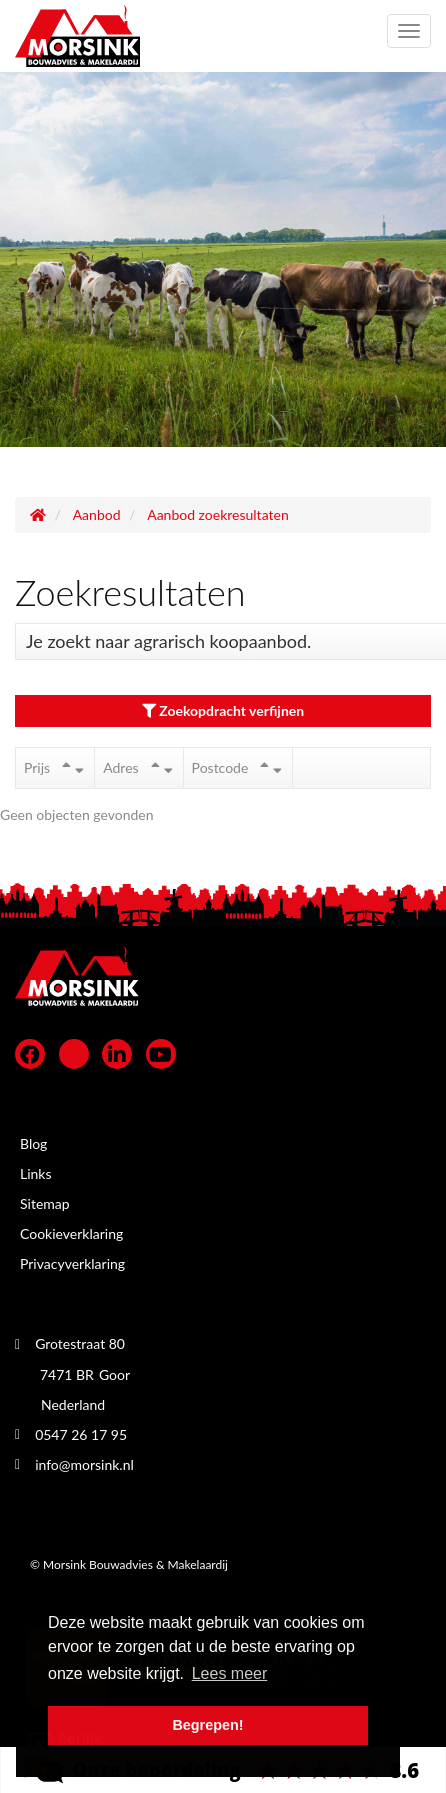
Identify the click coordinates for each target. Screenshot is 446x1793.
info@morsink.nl (84, 1464)
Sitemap (45, 1203)
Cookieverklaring (71, 1233)
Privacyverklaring (72, 1263)
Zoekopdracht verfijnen (223, 710)
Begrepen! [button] (207, 1725)
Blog (33, 1143)
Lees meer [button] (230, 1673)
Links (36, 1173)
